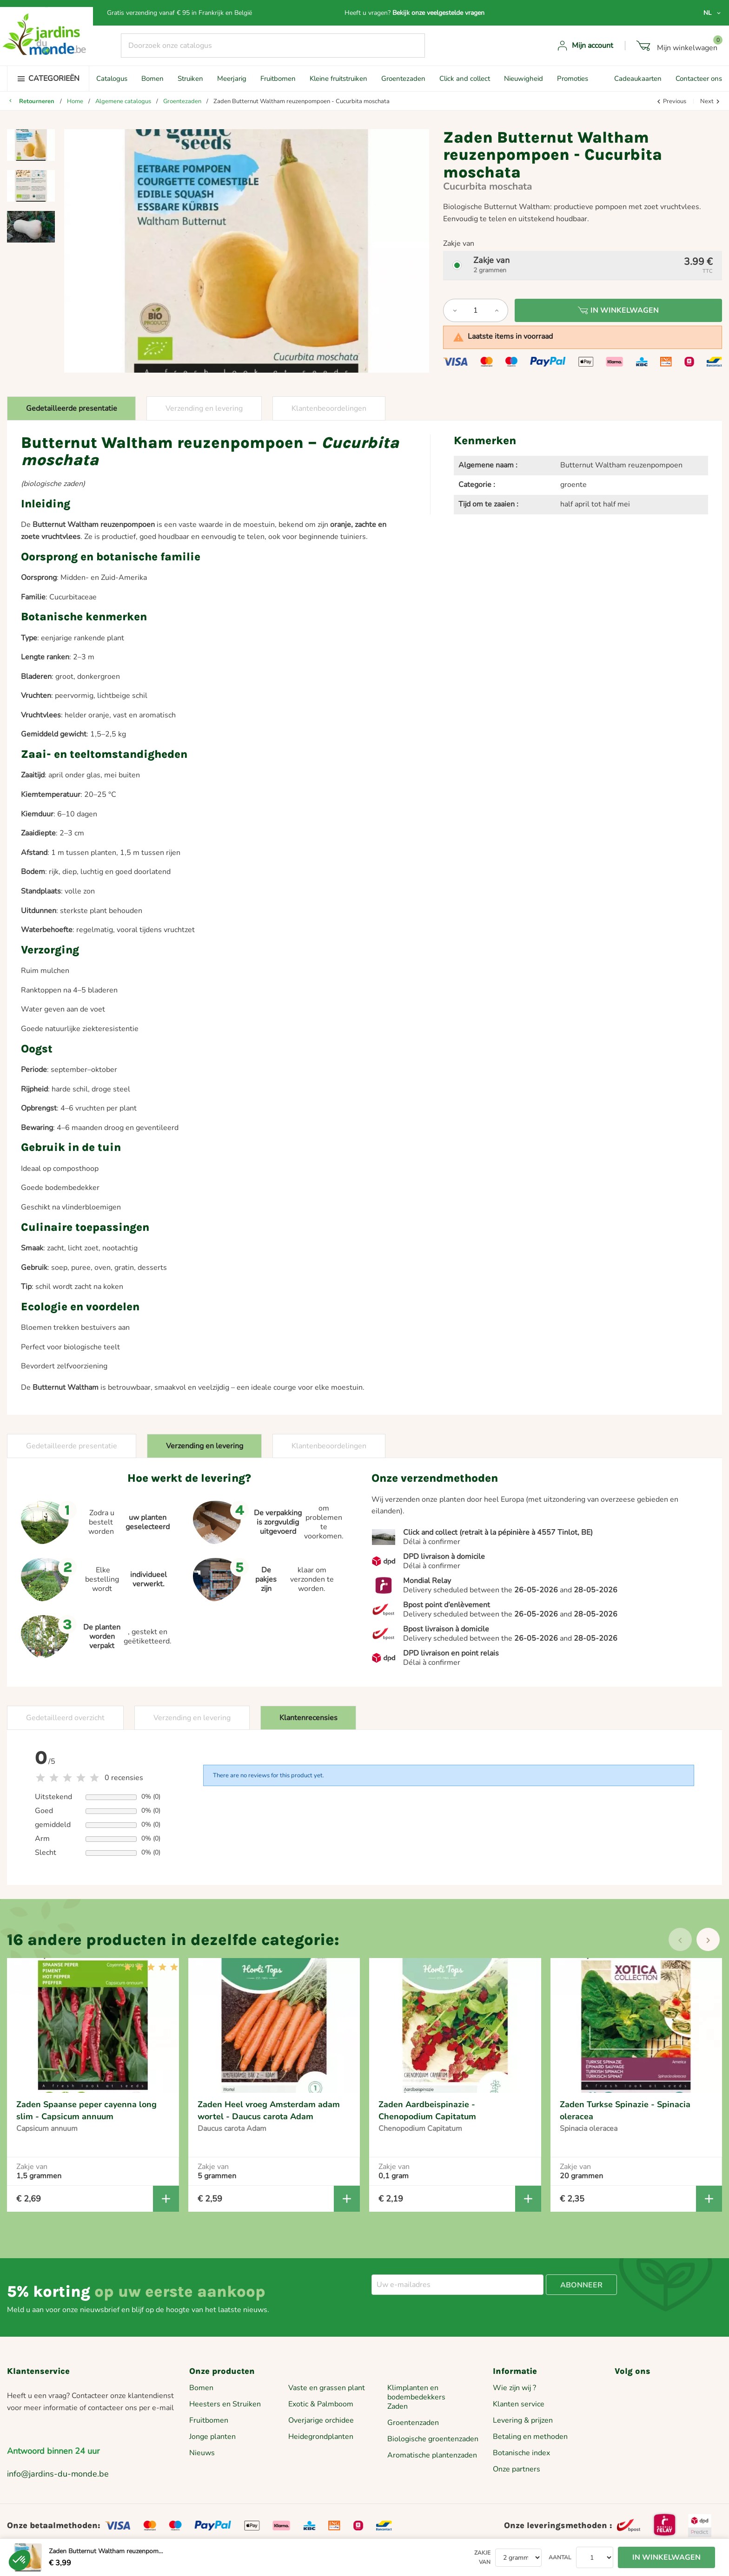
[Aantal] (475, 310)
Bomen (152, 78)
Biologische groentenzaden (432, 2439)
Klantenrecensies (308, 1718)
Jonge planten (212, 2436)
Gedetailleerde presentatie (71, 408)
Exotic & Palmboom (320, 2404)
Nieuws (202, 2453)
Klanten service (518, 2404)
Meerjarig (231, 78)
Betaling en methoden (530, 2436)
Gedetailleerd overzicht (65, 1718)
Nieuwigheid (523, 78)
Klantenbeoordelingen (329, 408)
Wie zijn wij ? (514, 2388)
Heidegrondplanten (320, 2436)
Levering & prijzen (523, 2420)
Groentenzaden (413, 2423)
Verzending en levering (204, 408)
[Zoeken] (273, 45)
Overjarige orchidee (321, 2420)
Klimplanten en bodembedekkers (416, 2392)
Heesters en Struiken (225, 2404)
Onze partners (516, 2469)
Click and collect (464, 78)
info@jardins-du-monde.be (58, 2473)
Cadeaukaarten (638, 78)
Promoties (572, 78)
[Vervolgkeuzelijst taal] (712, 13)
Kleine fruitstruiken (338, 78)
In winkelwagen (618, 310)
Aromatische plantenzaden (432, 2455)
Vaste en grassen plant (326, 2388)
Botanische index (521, 2453)
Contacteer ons (699, 78)
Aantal (560, 2557)
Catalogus (111, 78)
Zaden (397, 2406)
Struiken (190, 78)
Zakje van (482, 2557)
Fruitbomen (278, 78)
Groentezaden (403, 78)
